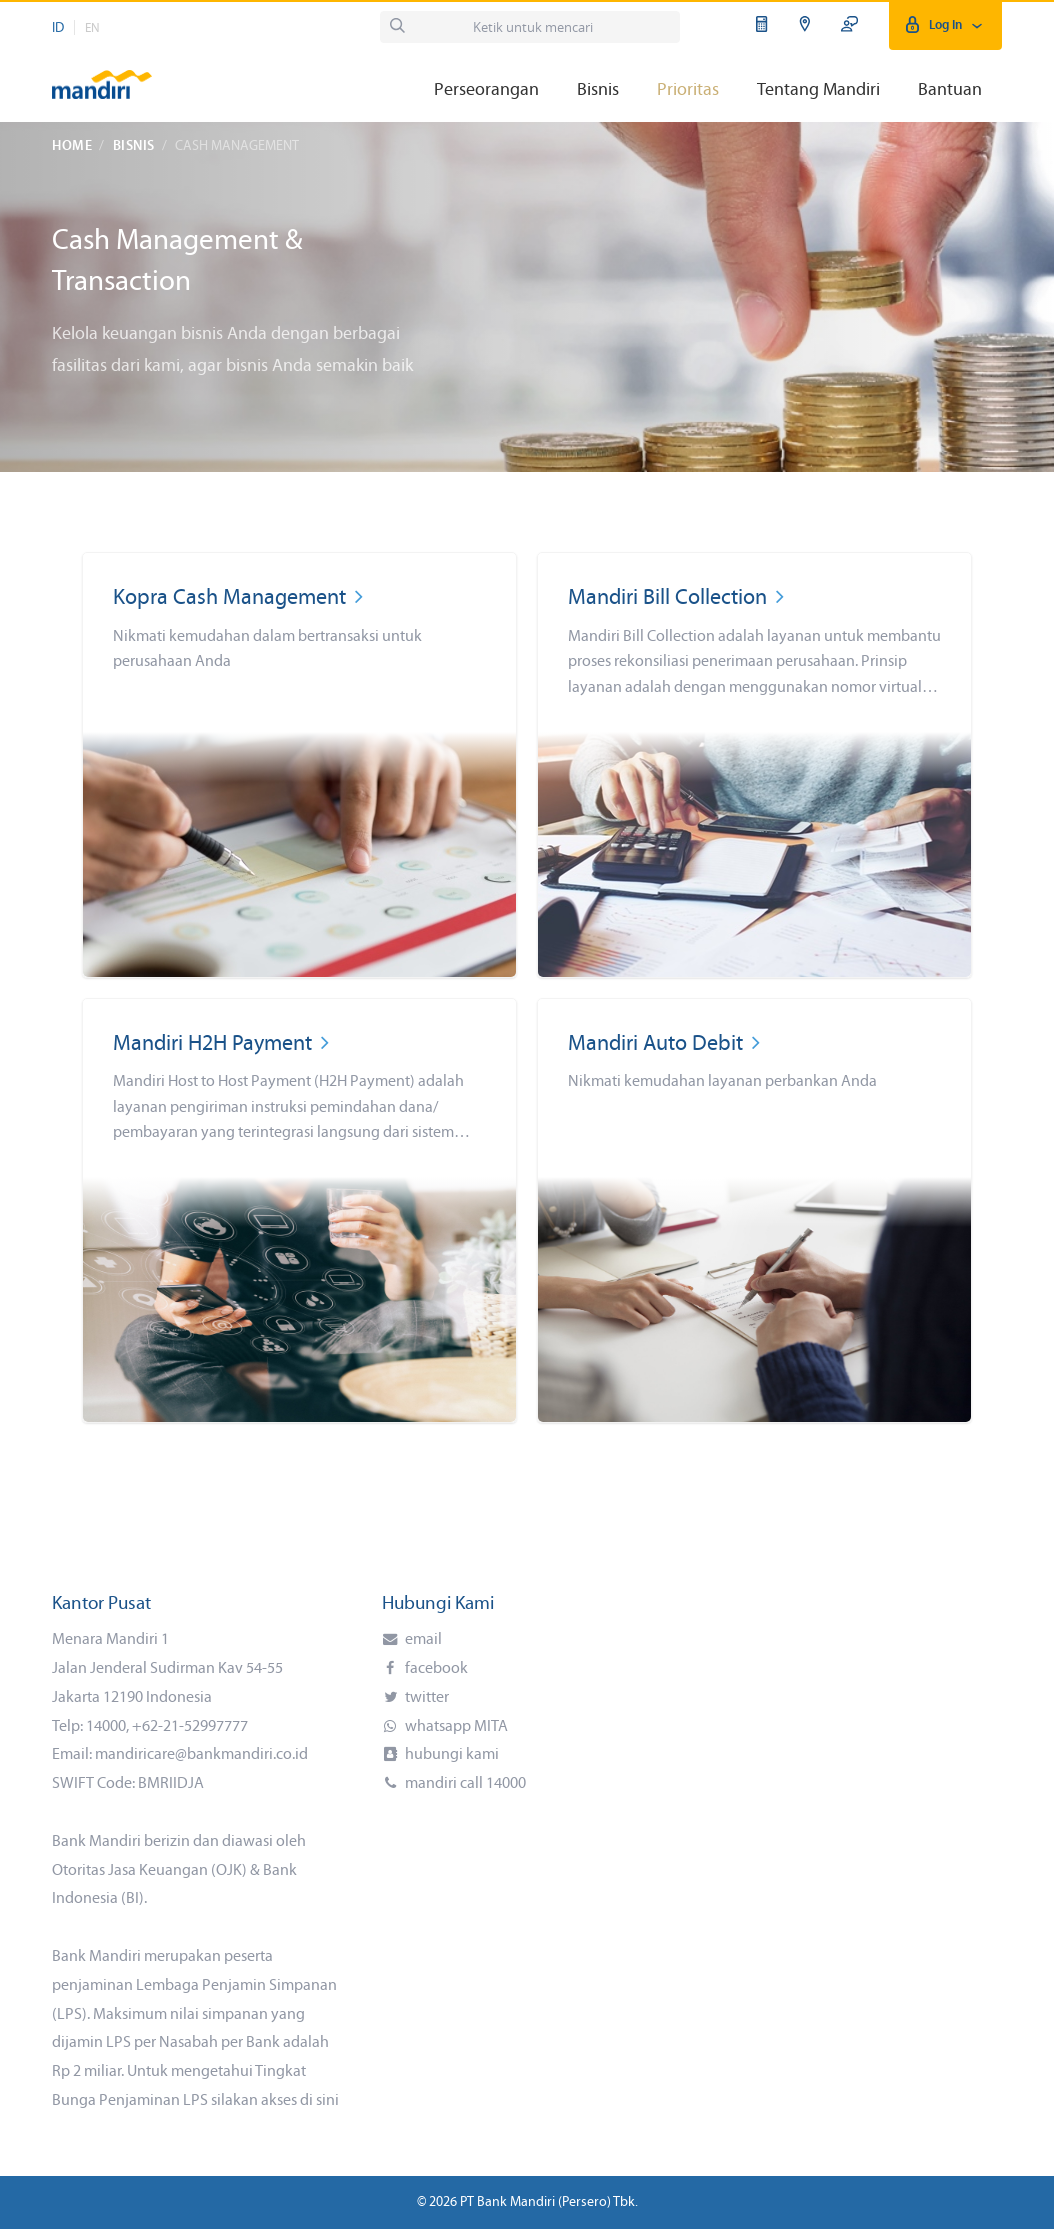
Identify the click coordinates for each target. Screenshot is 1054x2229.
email (422, 1640)
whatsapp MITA (455, 1727)
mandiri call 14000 (464, 1784)
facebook (435, 1669)
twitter (425, 1698)
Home (72, 146)
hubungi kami (450, 1755)
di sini (319, 2101)
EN (92, 28)
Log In (945, 25)
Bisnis (134, 146)
